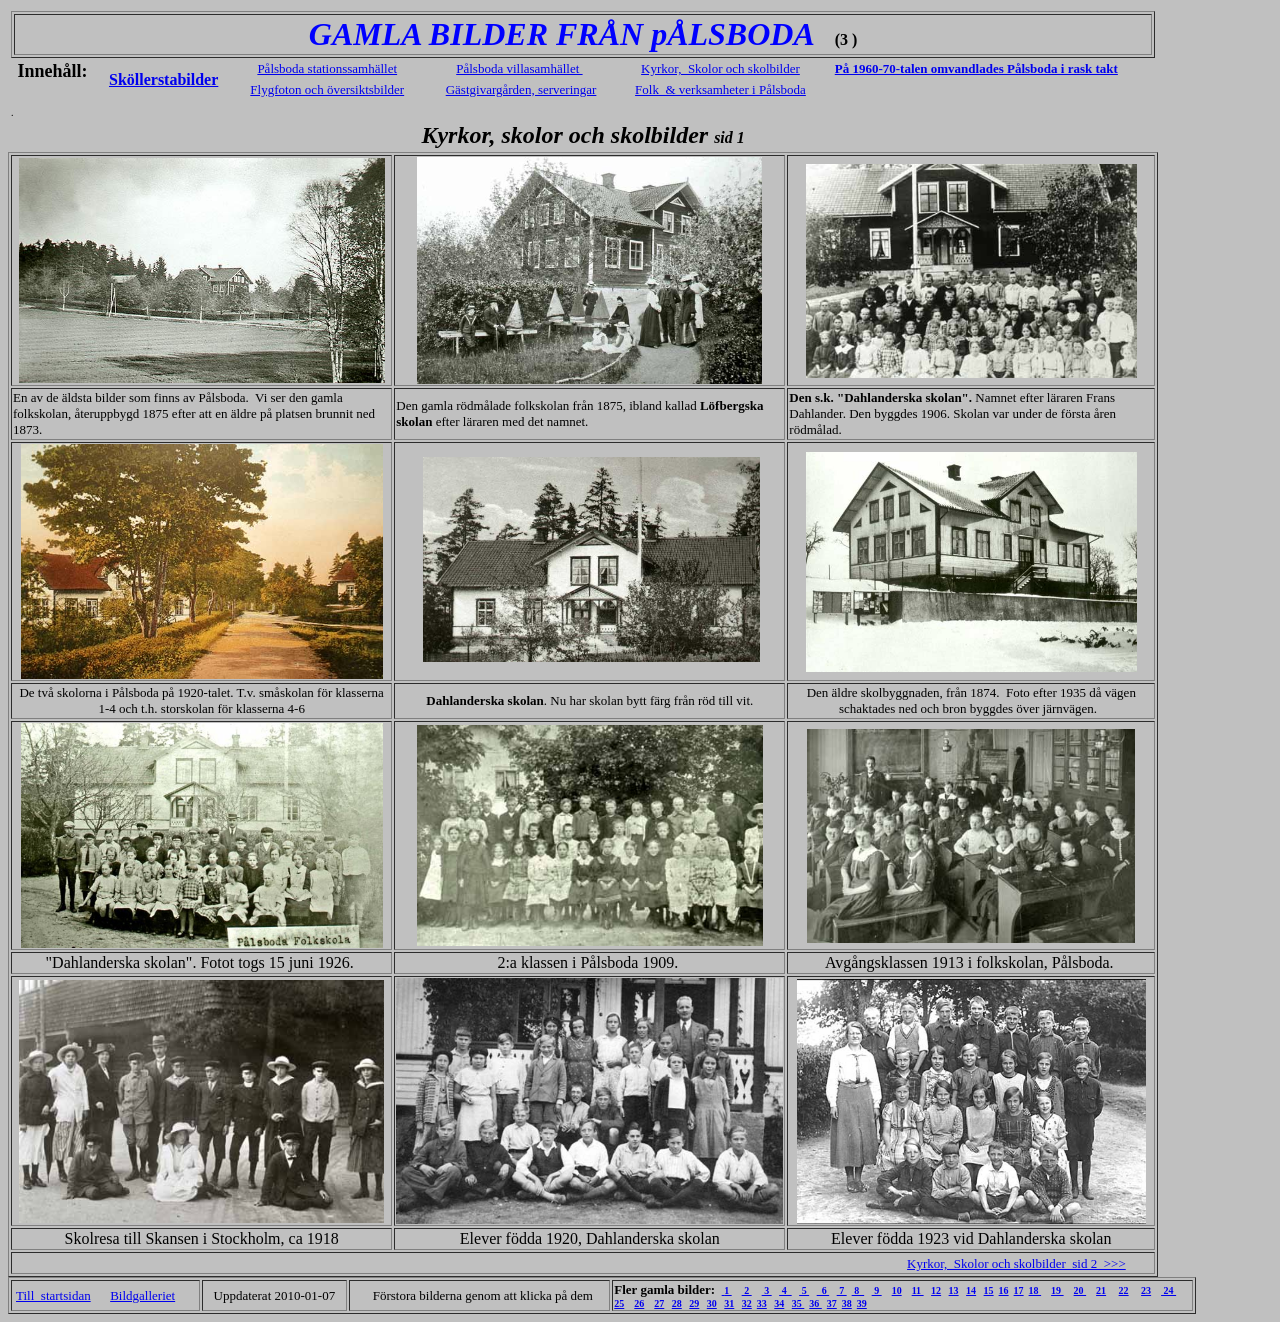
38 (847, 1303)
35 (798, 1303)
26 (639, 1303)
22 (1124, 1290)
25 (619, 1303)
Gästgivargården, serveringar (521, 89)
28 (677, 1303)
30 (712, 1303)
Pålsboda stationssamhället (327, 68)
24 (1168, 1290)
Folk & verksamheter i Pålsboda (720, 89)
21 (1101, 1290)
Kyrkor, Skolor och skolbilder (720, 68)
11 (918, 1290)
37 (832, 1303)
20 (1080, 1290)
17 (1019, 1290)
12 (936, 1290)
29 (694, 1303)
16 (1004, 1290)
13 (954, 1290)
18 (1035, 1290)
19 (1057, 1290)
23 (1146, 1290)
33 (762, 1303)
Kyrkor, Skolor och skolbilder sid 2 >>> (1016, 1263)
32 (747, 1303)
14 (971, 1290)
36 (815, 1303)
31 (729, 1303)
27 (659, 1303)
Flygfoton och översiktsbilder (327, 89)
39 (862, 1303)
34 (779, 1303)
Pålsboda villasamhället (519, 68)
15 (989, 1290)
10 (897, 1290)
